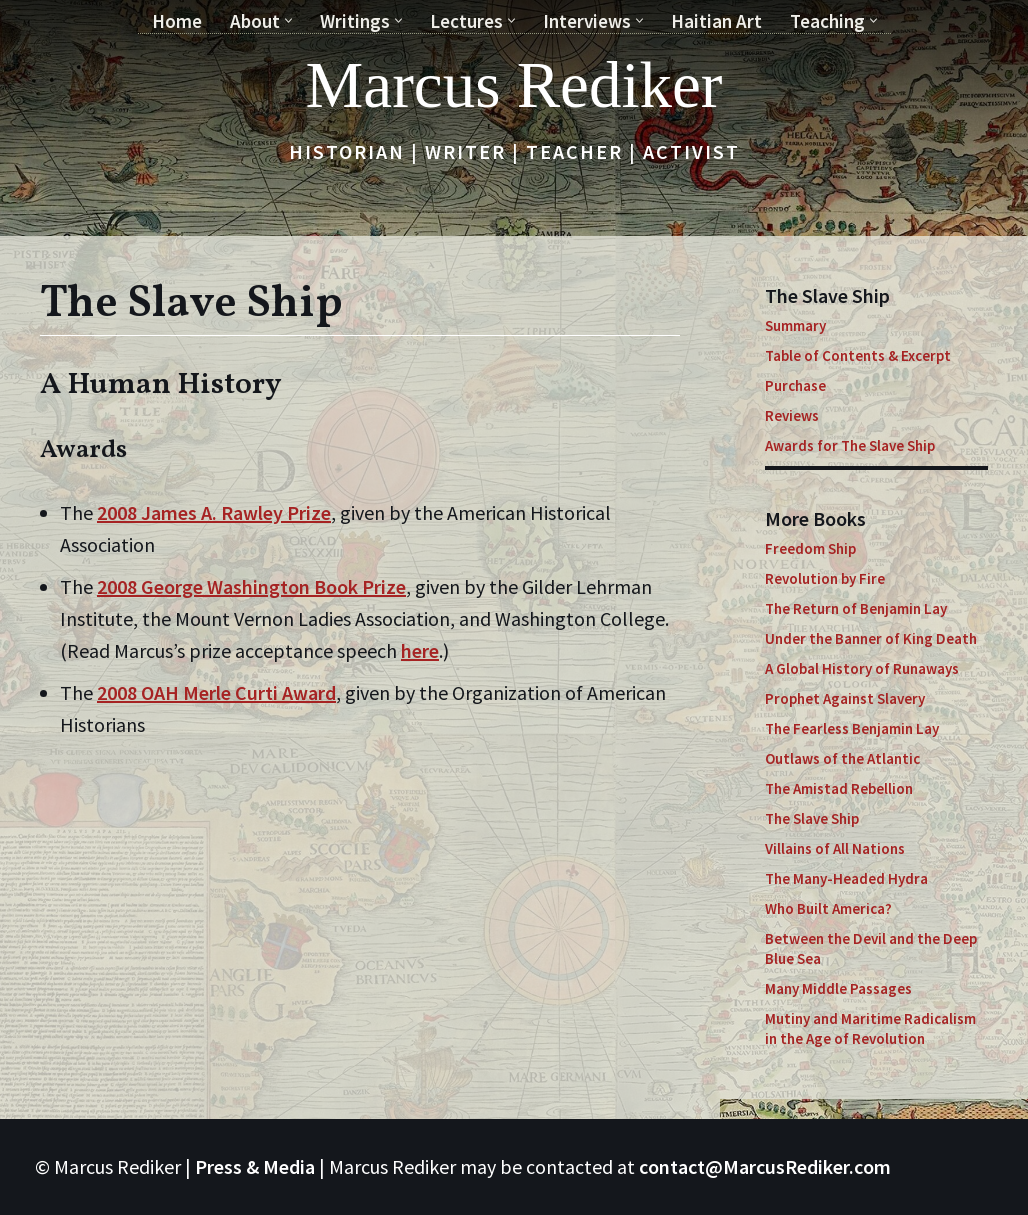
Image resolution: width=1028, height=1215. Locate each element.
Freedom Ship (810, 548)
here (420, 650)
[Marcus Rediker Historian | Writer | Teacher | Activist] (514, 85)
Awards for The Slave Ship (850, 445)
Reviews (792, 415)
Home (177, 21)
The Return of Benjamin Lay (856, 608)
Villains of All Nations (835, 848)
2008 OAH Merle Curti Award (216, 692)
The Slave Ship (812, 818)
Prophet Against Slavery (845, 698)
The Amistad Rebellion (839, 788)
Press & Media (255, 1166)
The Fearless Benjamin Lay (852, 728)
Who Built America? (828, 908)
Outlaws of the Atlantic (842, 758)
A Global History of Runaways (862, 668)
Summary (795, 325)
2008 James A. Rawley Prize (214, 512)
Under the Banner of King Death (871, 638)
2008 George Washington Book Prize (251, 586)
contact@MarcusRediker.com (765, 1166)
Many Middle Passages (838, 988)
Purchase (795, 385)
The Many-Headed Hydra (846, 878)
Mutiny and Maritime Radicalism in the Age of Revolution (870, 1028)
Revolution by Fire (825, 578)
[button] (288, 20)
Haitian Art (716, 21)
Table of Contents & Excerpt (858, 355)
